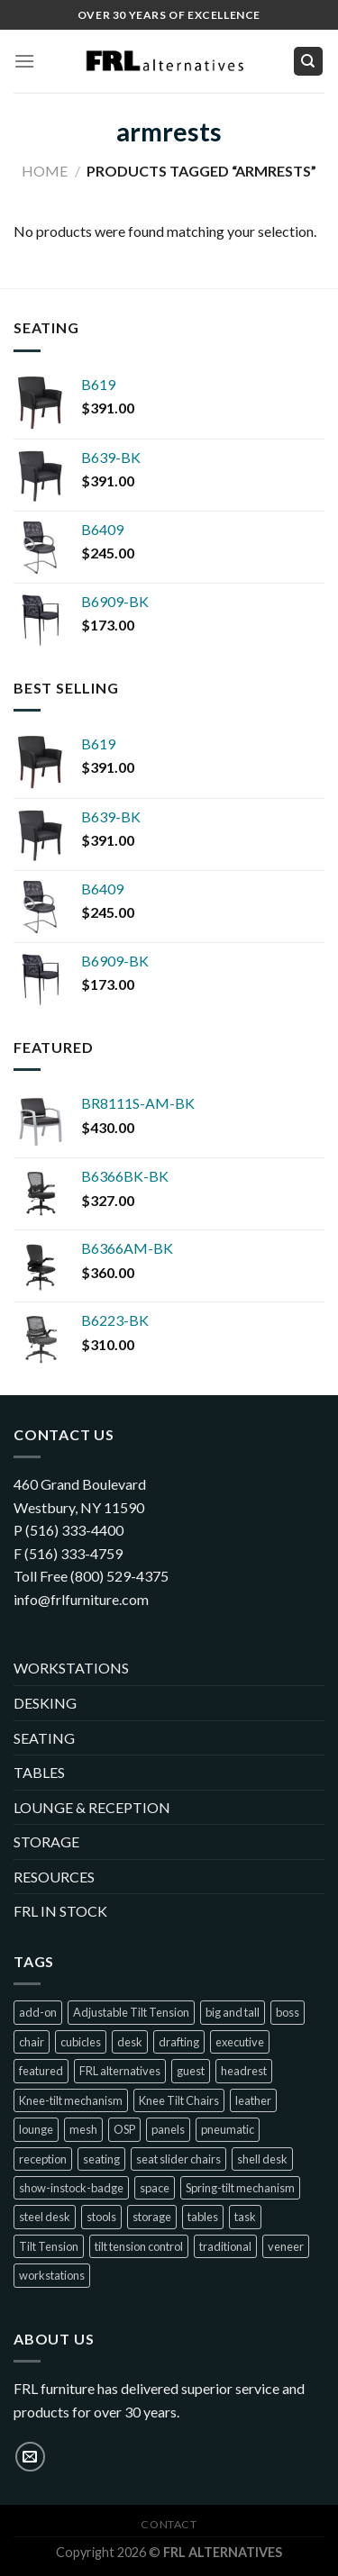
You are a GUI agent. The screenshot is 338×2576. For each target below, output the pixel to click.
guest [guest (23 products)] (191, 2071)
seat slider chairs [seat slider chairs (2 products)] (178, 2159)
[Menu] (24, 61)
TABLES (39, 1772)
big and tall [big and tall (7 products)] (233, 2012)
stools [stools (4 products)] (101, 2216)
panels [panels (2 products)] (168, 2129)
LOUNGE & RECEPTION (92, 1807)
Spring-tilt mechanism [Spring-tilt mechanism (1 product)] (240, 2188)
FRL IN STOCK (60, 1910)
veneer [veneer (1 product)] (286, 2246)
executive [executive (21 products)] (239, 2042)
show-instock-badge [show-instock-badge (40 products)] (71, 2188)
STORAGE (46, 1841)
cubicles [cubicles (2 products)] (80, 2042)
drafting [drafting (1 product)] (179, 2042)
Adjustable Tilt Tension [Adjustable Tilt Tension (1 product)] (131, 2012)
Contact (168, 2524)
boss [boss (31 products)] (287, 2012)
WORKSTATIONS (71, 1667)
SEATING (44, 1737)
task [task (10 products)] (245, 2216)
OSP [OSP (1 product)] (124, 2129)
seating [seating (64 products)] (101, 2159)
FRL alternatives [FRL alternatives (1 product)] (119, 2071)
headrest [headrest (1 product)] (244, 2071)
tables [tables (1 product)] (202, 2216)
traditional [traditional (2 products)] (225, 2246)
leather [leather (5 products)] (253, 2100)
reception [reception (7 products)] (43, 2159)
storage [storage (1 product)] (151, 2216)
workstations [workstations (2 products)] (52, 2275)
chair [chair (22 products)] (31, 2042)
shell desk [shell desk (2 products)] (262, 2159)
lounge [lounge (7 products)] (36, 2129)
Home (45, 170)
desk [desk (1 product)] (129, 2042)
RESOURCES (54, 1876)
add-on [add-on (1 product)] (38, 2012)
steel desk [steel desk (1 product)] (44, 2216)
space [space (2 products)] (154, 2188)
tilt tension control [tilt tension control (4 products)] (139, 2246)
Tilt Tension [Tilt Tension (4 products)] (48, 2246)
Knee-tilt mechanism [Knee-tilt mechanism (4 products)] (71, 2100)
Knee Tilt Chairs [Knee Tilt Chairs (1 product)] (179, 2100)
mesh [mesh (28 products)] (83, 2129)
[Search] (309, 62)
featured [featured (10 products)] (41, 2071)
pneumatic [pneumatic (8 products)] (227, 2129)
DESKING (45, 1702)
